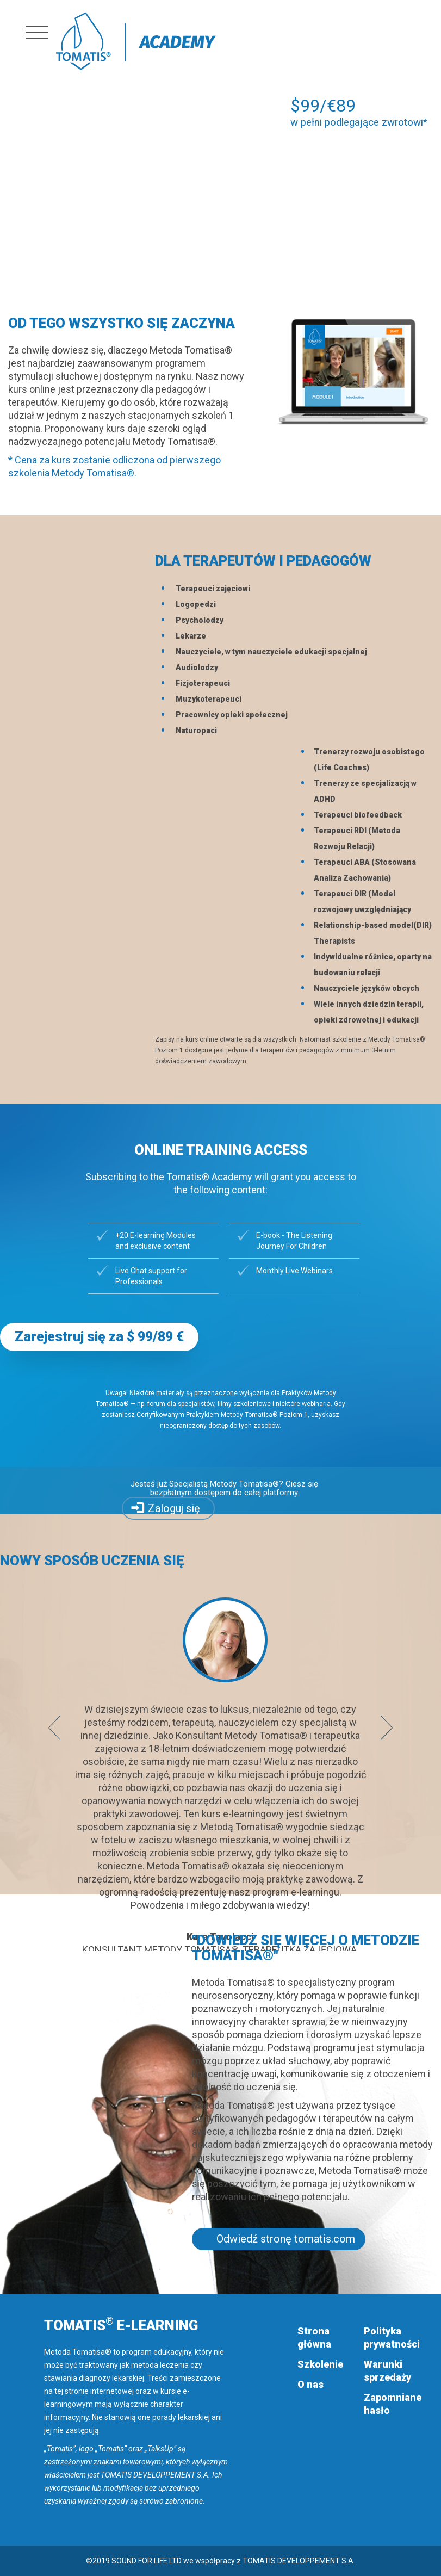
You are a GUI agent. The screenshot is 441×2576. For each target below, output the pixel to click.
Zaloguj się (174, 1508)
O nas (310, 2384)
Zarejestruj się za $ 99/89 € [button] (99, 1337)
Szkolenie (320, 2364)
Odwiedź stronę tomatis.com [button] (285, 2238)
